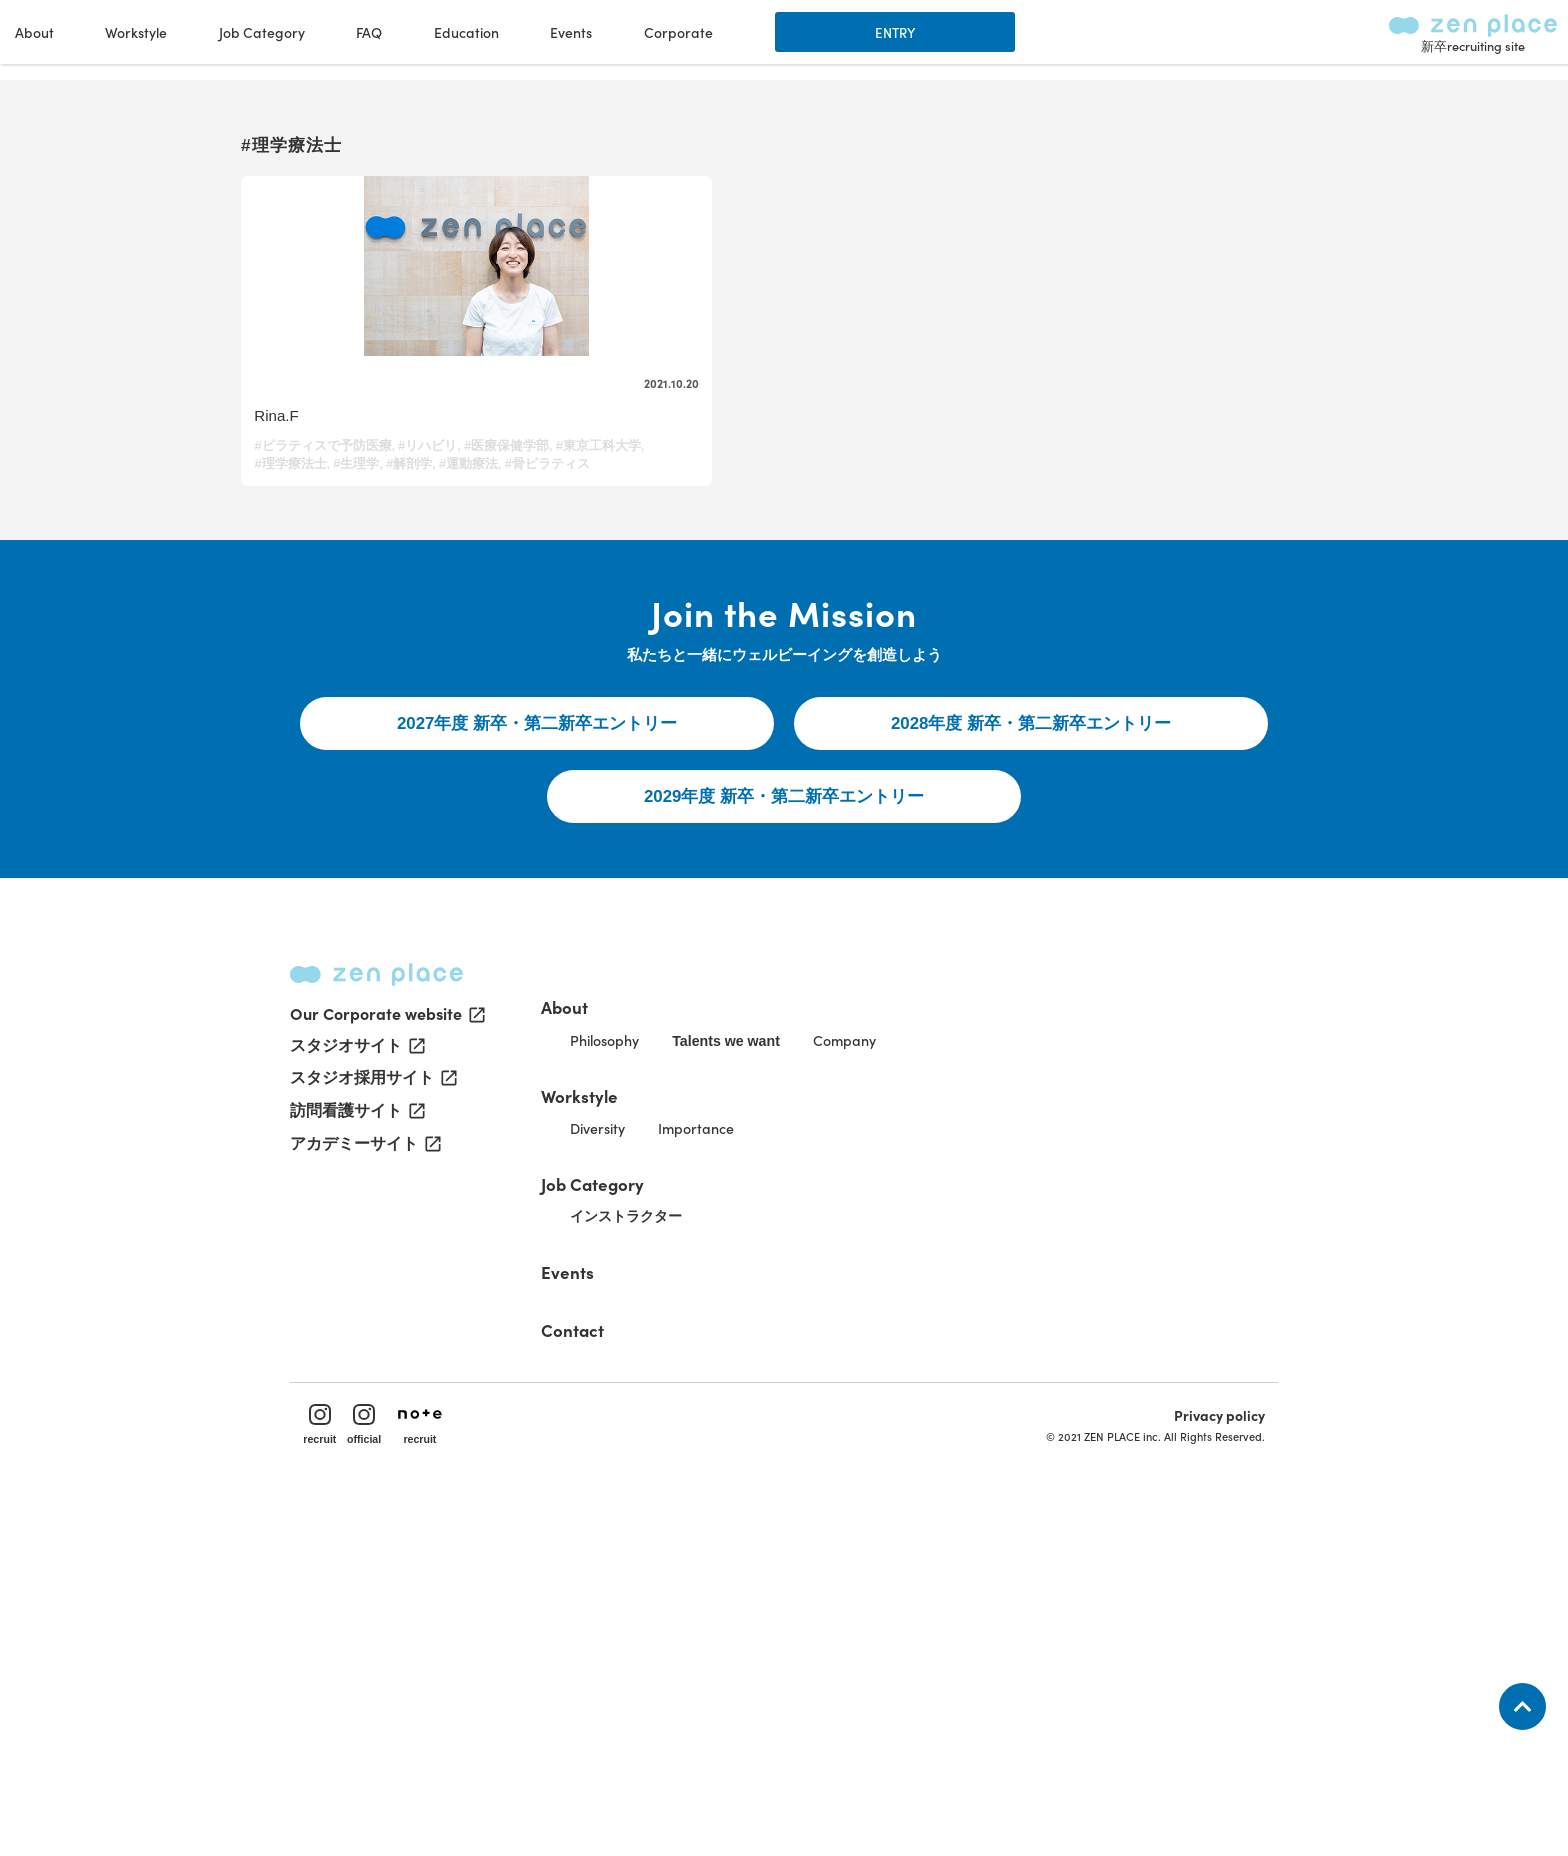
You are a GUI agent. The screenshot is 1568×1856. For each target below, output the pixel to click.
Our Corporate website (386, 1348)
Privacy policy (1192, 1752)
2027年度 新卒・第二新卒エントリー (537, 967)
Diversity (673, 1435)
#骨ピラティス (481, 609)
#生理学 (288, 609)
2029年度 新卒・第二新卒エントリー (784, 1051)
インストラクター (706, 1527)
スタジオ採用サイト (372, 1416)
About (628, 1301)
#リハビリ (439, 573)
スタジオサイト (356, 1382)
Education (1003, 40)
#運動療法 (402, 609)
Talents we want (826, 1342)
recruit (346, 1762)
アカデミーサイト (364, 1484)
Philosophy (681, 1341)
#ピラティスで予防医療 (333, 573)
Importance (791, 1435)
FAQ (907, 40)
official (396, 1762)
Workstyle (645, 1395)
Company (965, 1341)
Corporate (1215, 40)
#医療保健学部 (307, 591)
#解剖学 (342, 609)
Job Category (659, 1489)
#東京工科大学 (400, 591)
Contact (637, 1638)
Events (1109, 40)
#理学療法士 (487, 591)
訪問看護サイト (356, 1450)
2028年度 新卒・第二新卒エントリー (1031, 967)
